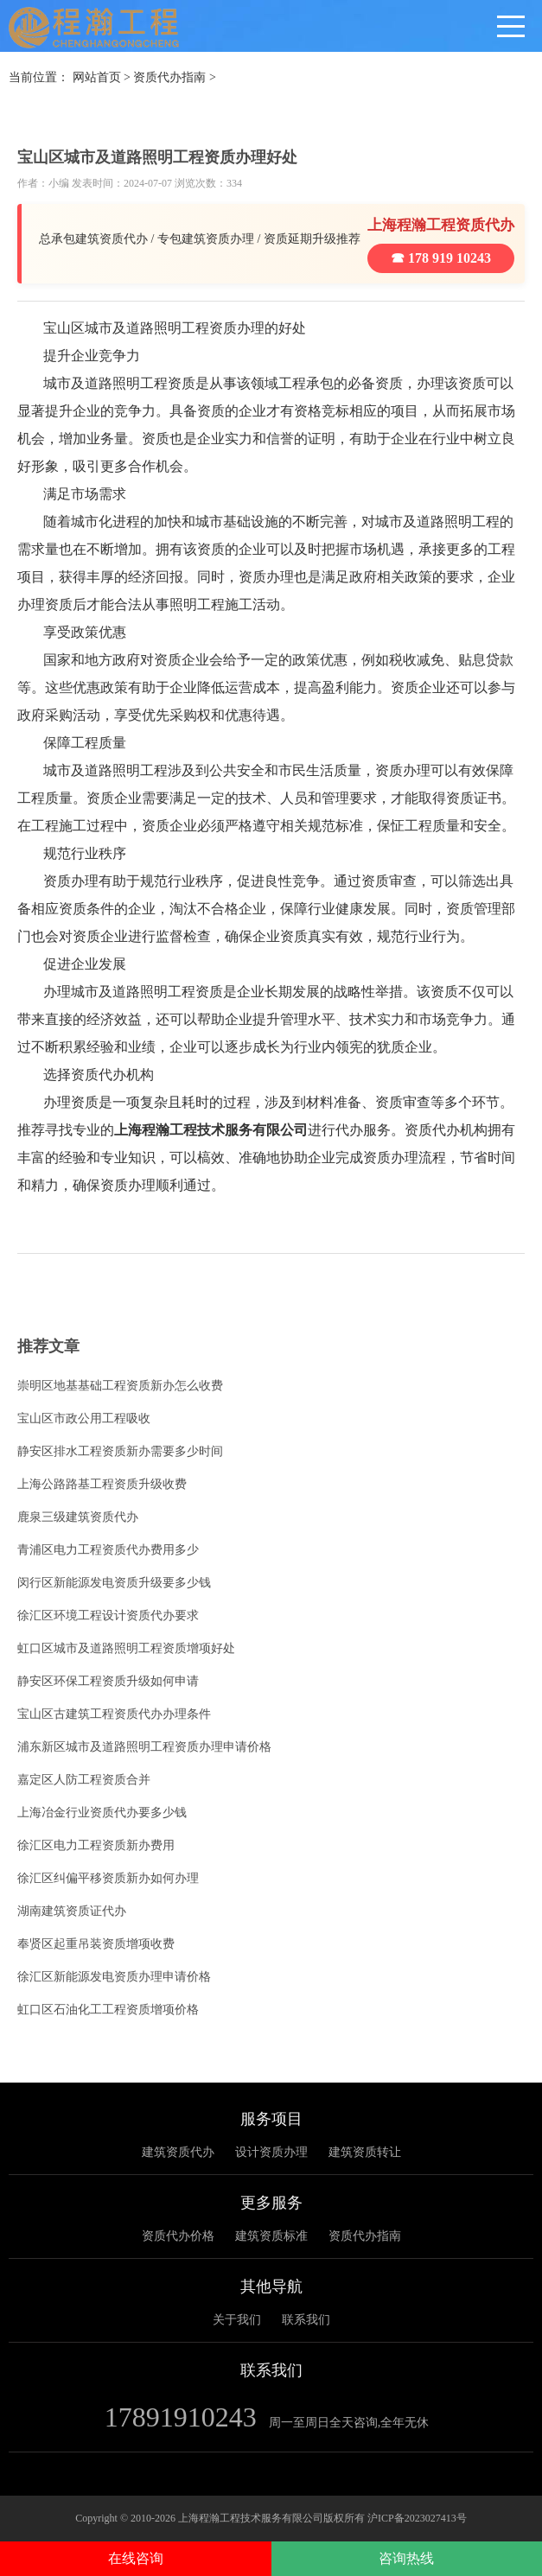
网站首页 (97, 77)
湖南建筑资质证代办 (71, 1911)
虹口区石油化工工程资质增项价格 (108, 2009)
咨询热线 (406, 2558)
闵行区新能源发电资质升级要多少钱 (114, 1582)
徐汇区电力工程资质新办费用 (96, 1845)
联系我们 (306, 2319)
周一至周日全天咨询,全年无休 (349, 2422)
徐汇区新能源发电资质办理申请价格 (114, 1976)
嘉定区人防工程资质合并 (83, 1779)
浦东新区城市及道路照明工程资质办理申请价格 (144, 1746)
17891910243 (181, 2417)
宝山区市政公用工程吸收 (83, 1418)
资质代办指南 (169, 77)
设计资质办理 (271, 2152)
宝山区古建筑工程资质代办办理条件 (114, 1714)
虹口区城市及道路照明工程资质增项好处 (126, 1648)
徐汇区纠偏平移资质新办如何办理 (108, 1878)
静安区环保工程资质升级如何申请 (108, 1681)
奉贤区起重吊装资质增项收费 (96, 1943)
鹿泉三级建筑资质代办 (77, 1517)
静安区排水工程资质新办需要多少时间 (120, 1451)
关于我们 (237, 2319)
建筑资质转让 (364, 2152)
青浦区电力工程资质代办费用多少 (108, 1549)
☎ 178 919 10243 (441, 258)
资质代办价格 (178, 2235)
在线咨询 (135, 2558)
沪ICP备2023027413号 (417, 2518)
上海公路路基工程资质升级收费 (102, 1484)
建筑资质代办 (178, 2152)
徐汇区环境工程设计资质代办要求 (108, 1615)
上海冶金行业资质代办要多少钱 (102, 1812)
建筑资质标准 (271, 2235)
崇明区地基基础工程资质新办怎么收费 (120, 1385)
